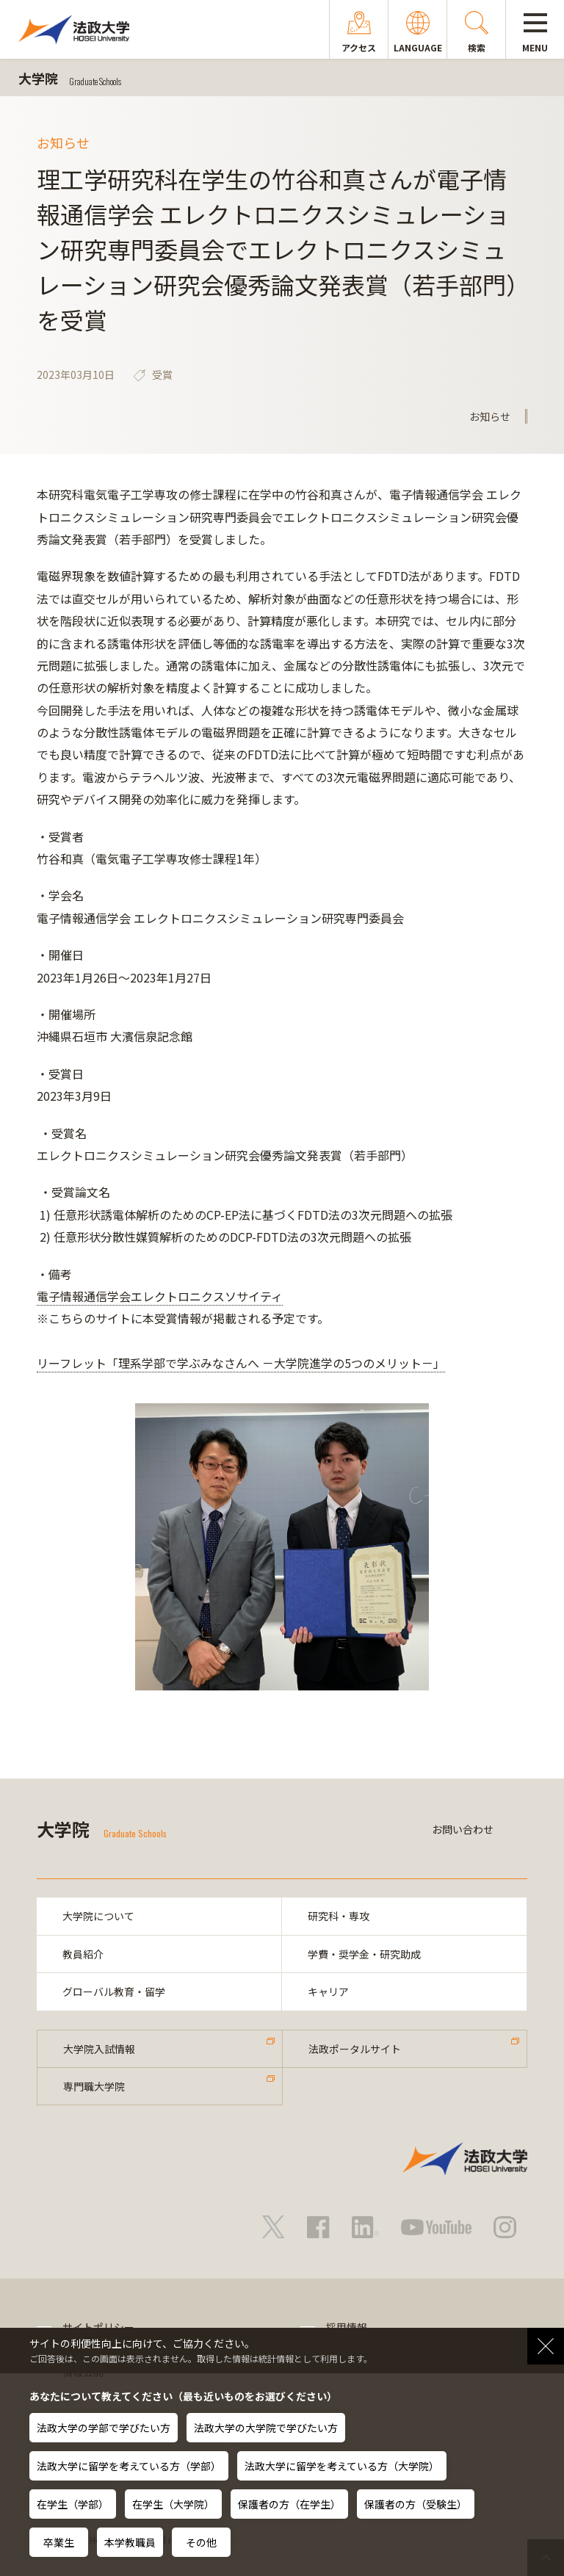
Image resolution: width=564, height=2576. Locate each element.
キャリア (328, 1991)
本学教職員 (130, 2542)
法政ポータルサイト (354, 2048)
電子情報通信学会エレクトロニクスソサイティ (160, 1296)
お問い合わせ (463, 1829)
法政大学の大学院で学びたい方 (266, 2427)
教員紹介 (83, 1954)
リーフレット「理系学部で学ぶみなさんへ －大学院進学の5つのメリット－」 (241, 1363)
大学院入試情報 (99, 2048)
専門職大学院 (94, 2086)
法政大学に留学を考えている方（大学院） (342, 2466)
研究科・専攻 (338, 1916)
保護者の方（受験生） (415, 2504)
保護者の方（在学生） (289, 2504)
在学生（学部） (73, 2504)
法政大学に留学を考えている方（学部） (129, 2466)
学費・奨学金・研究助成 (364, 1954)
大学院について (98, 1916)
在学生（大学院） (173, 2504)
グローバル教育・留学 (113, 1991)
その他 (201, 2542)
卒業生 (58, 2542)
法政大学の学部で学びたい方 (103, 2427)
